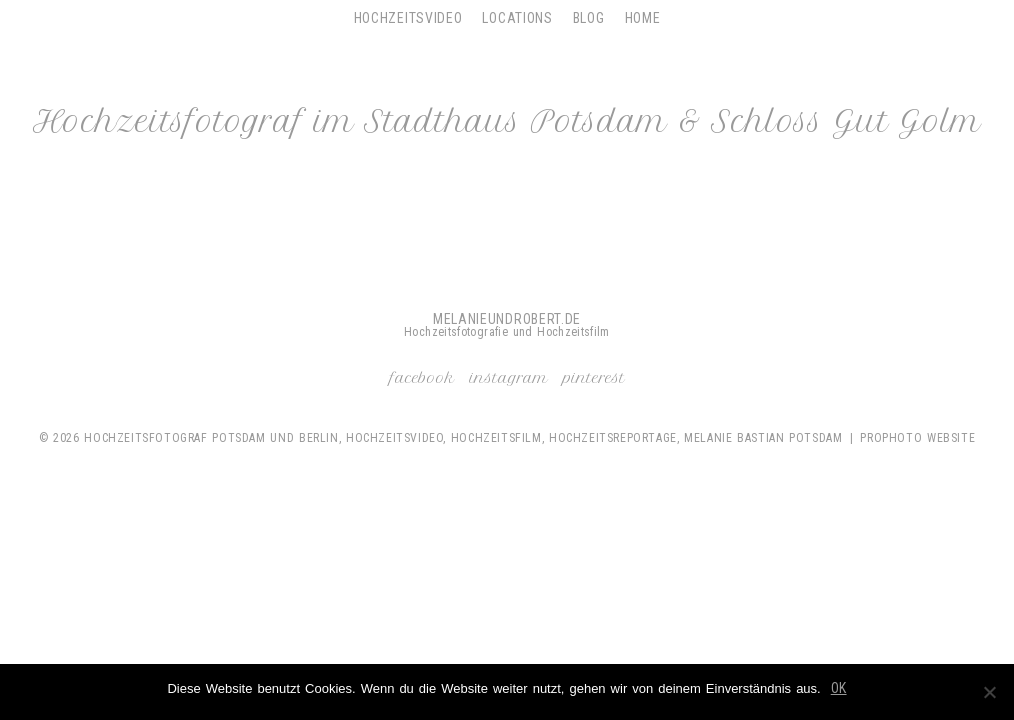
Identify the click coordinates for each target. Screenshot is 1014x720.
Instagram (509, 378)
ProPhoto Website (917, 438)
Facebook (422, 378)
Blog (589, 18)
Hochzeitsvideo (408, 18)
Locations (517, 18)
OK (839, 688)
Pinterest (594, 378)
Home (643, 18)
